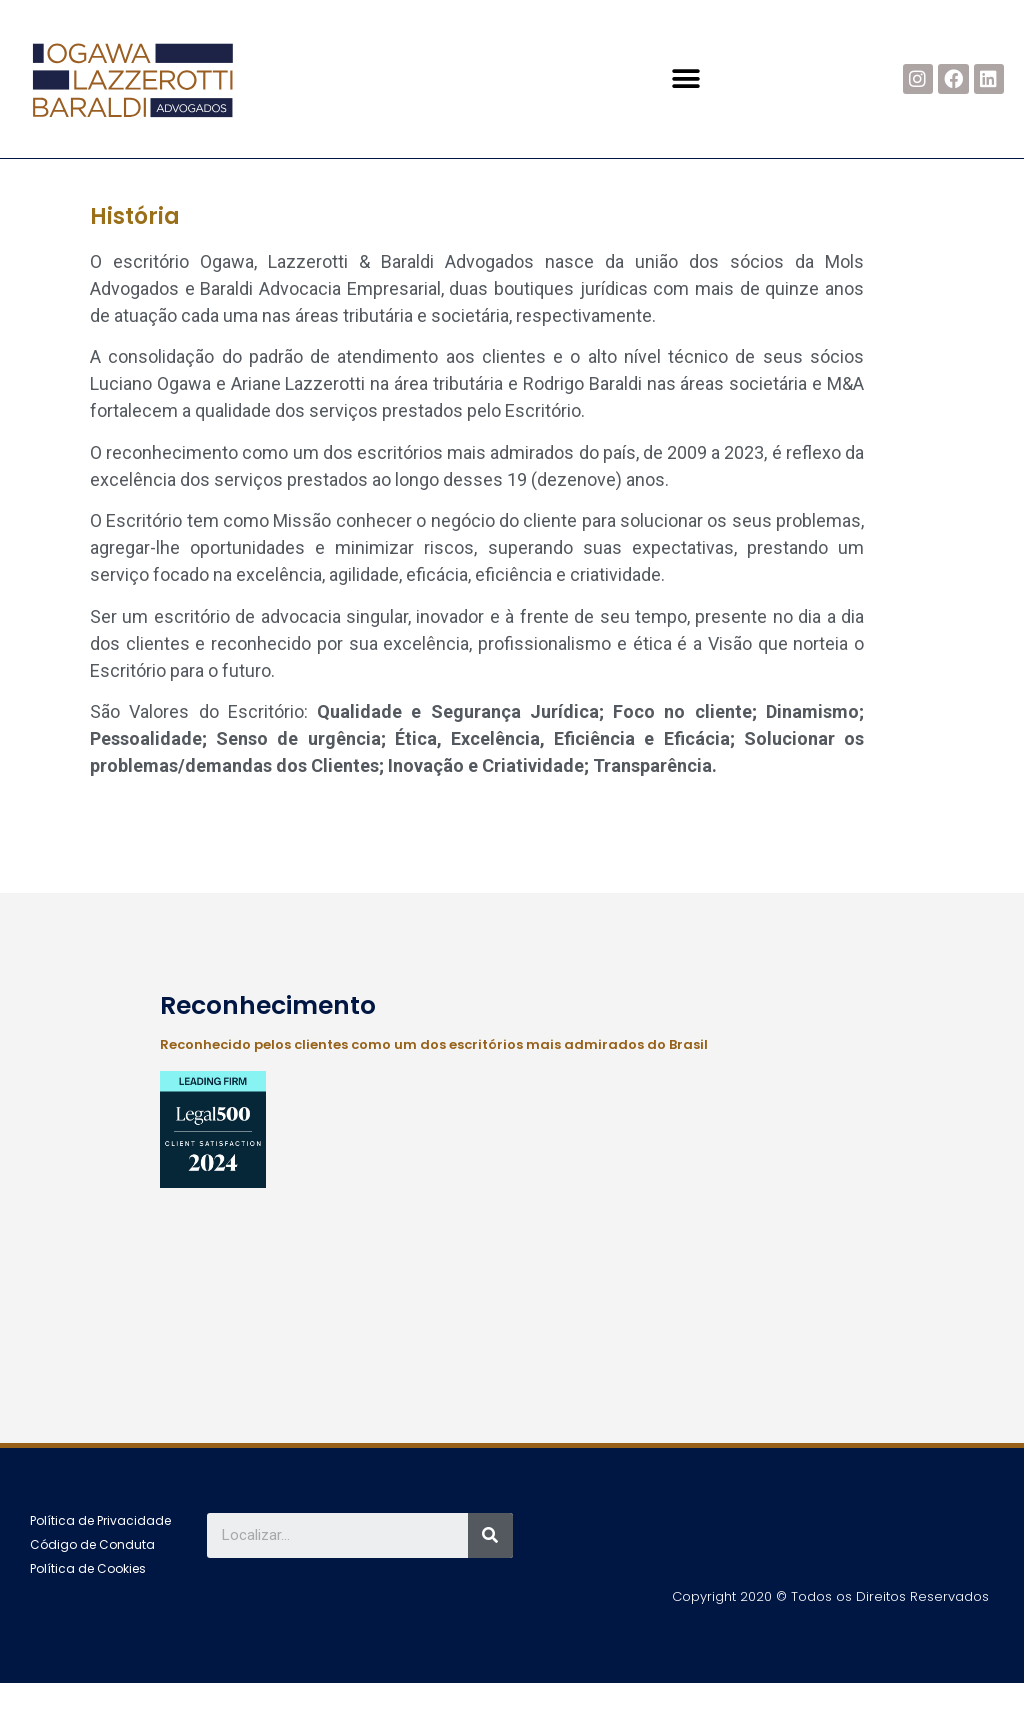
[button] (686, 78)
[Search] (490, 1588)
